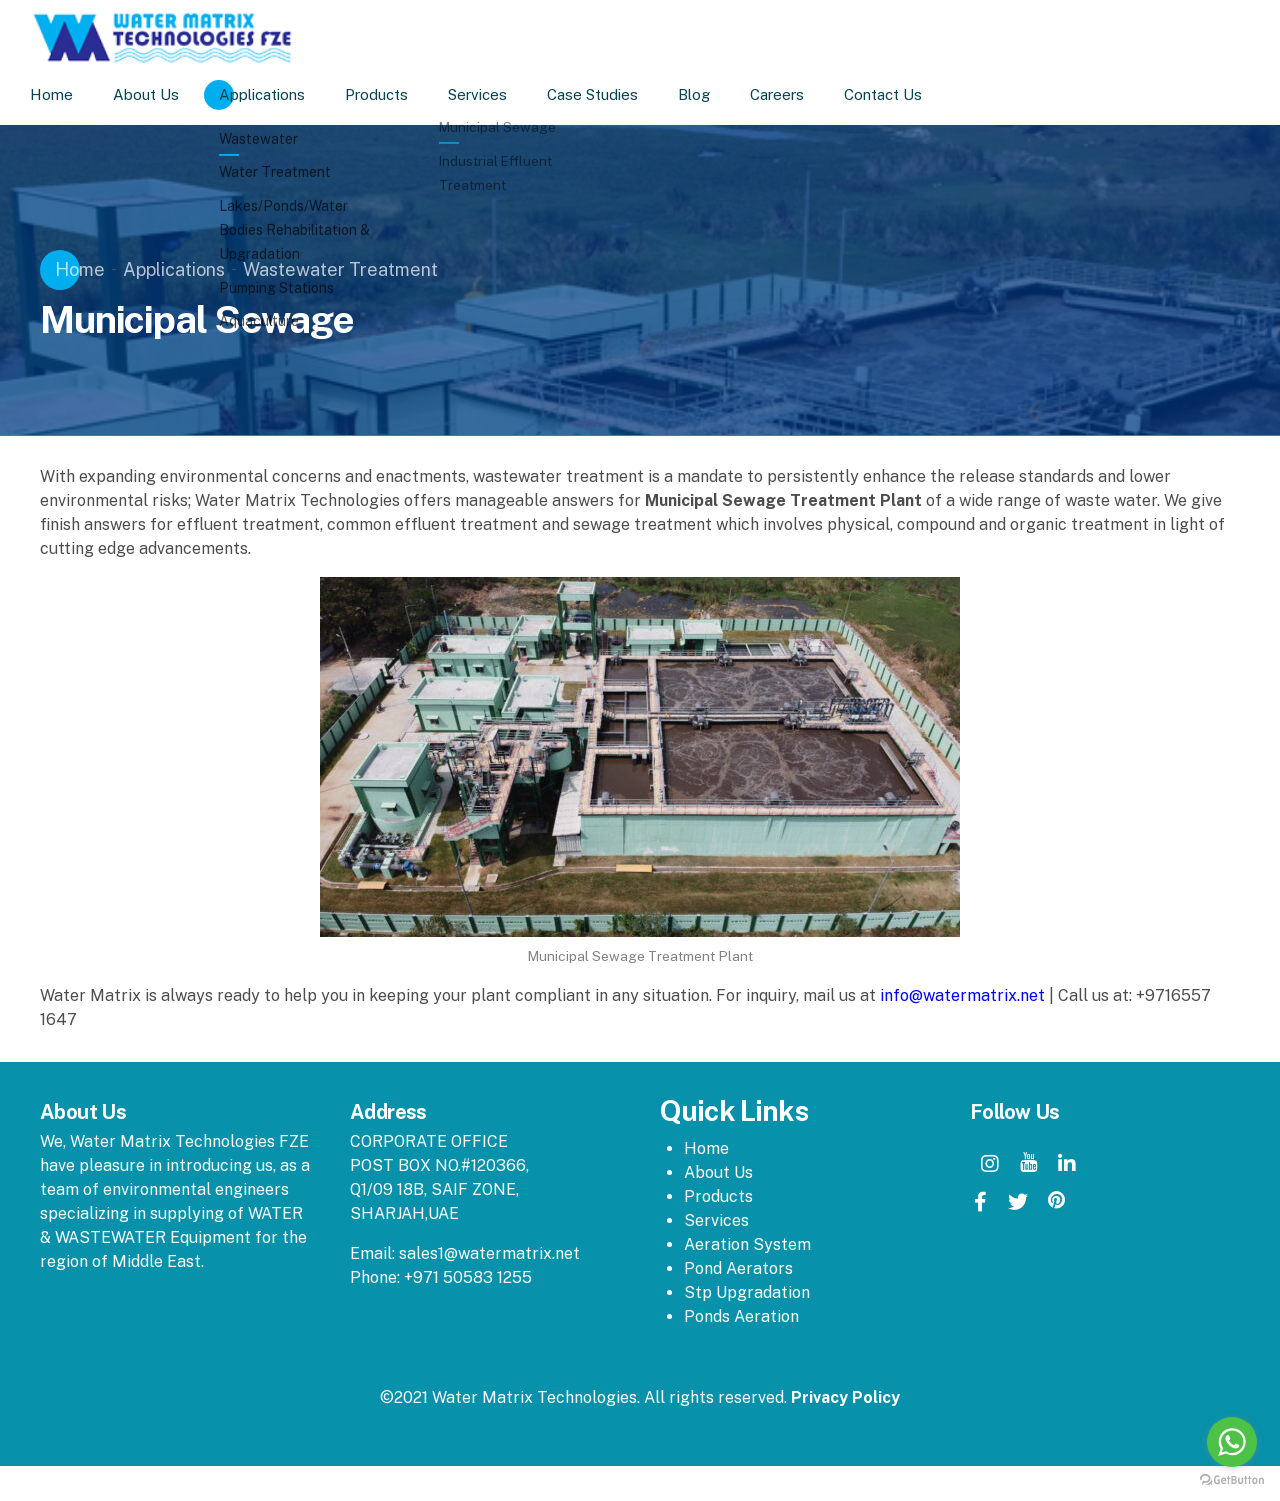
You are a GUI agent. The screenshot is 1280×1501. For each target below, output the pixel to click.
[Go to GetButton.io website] (1232, 1480)
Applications (287, 94)
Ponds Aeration (741, 1316)
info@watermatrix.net (962, 995)
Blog (719, 94)
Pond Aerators (738, 1268)
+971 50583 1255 (468, 1277)
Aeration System (747, 1244)
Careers (802, 94)
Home (76, 94)
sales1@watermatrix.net (489, 1253)
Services (502, 94)
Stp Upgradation (747, 1292)
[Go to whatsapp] (1232, 1442)
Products (401, 94)
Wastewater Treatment (340, 269)
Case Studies (617, 94)
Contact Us (908, 94)
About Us (171, 94)
